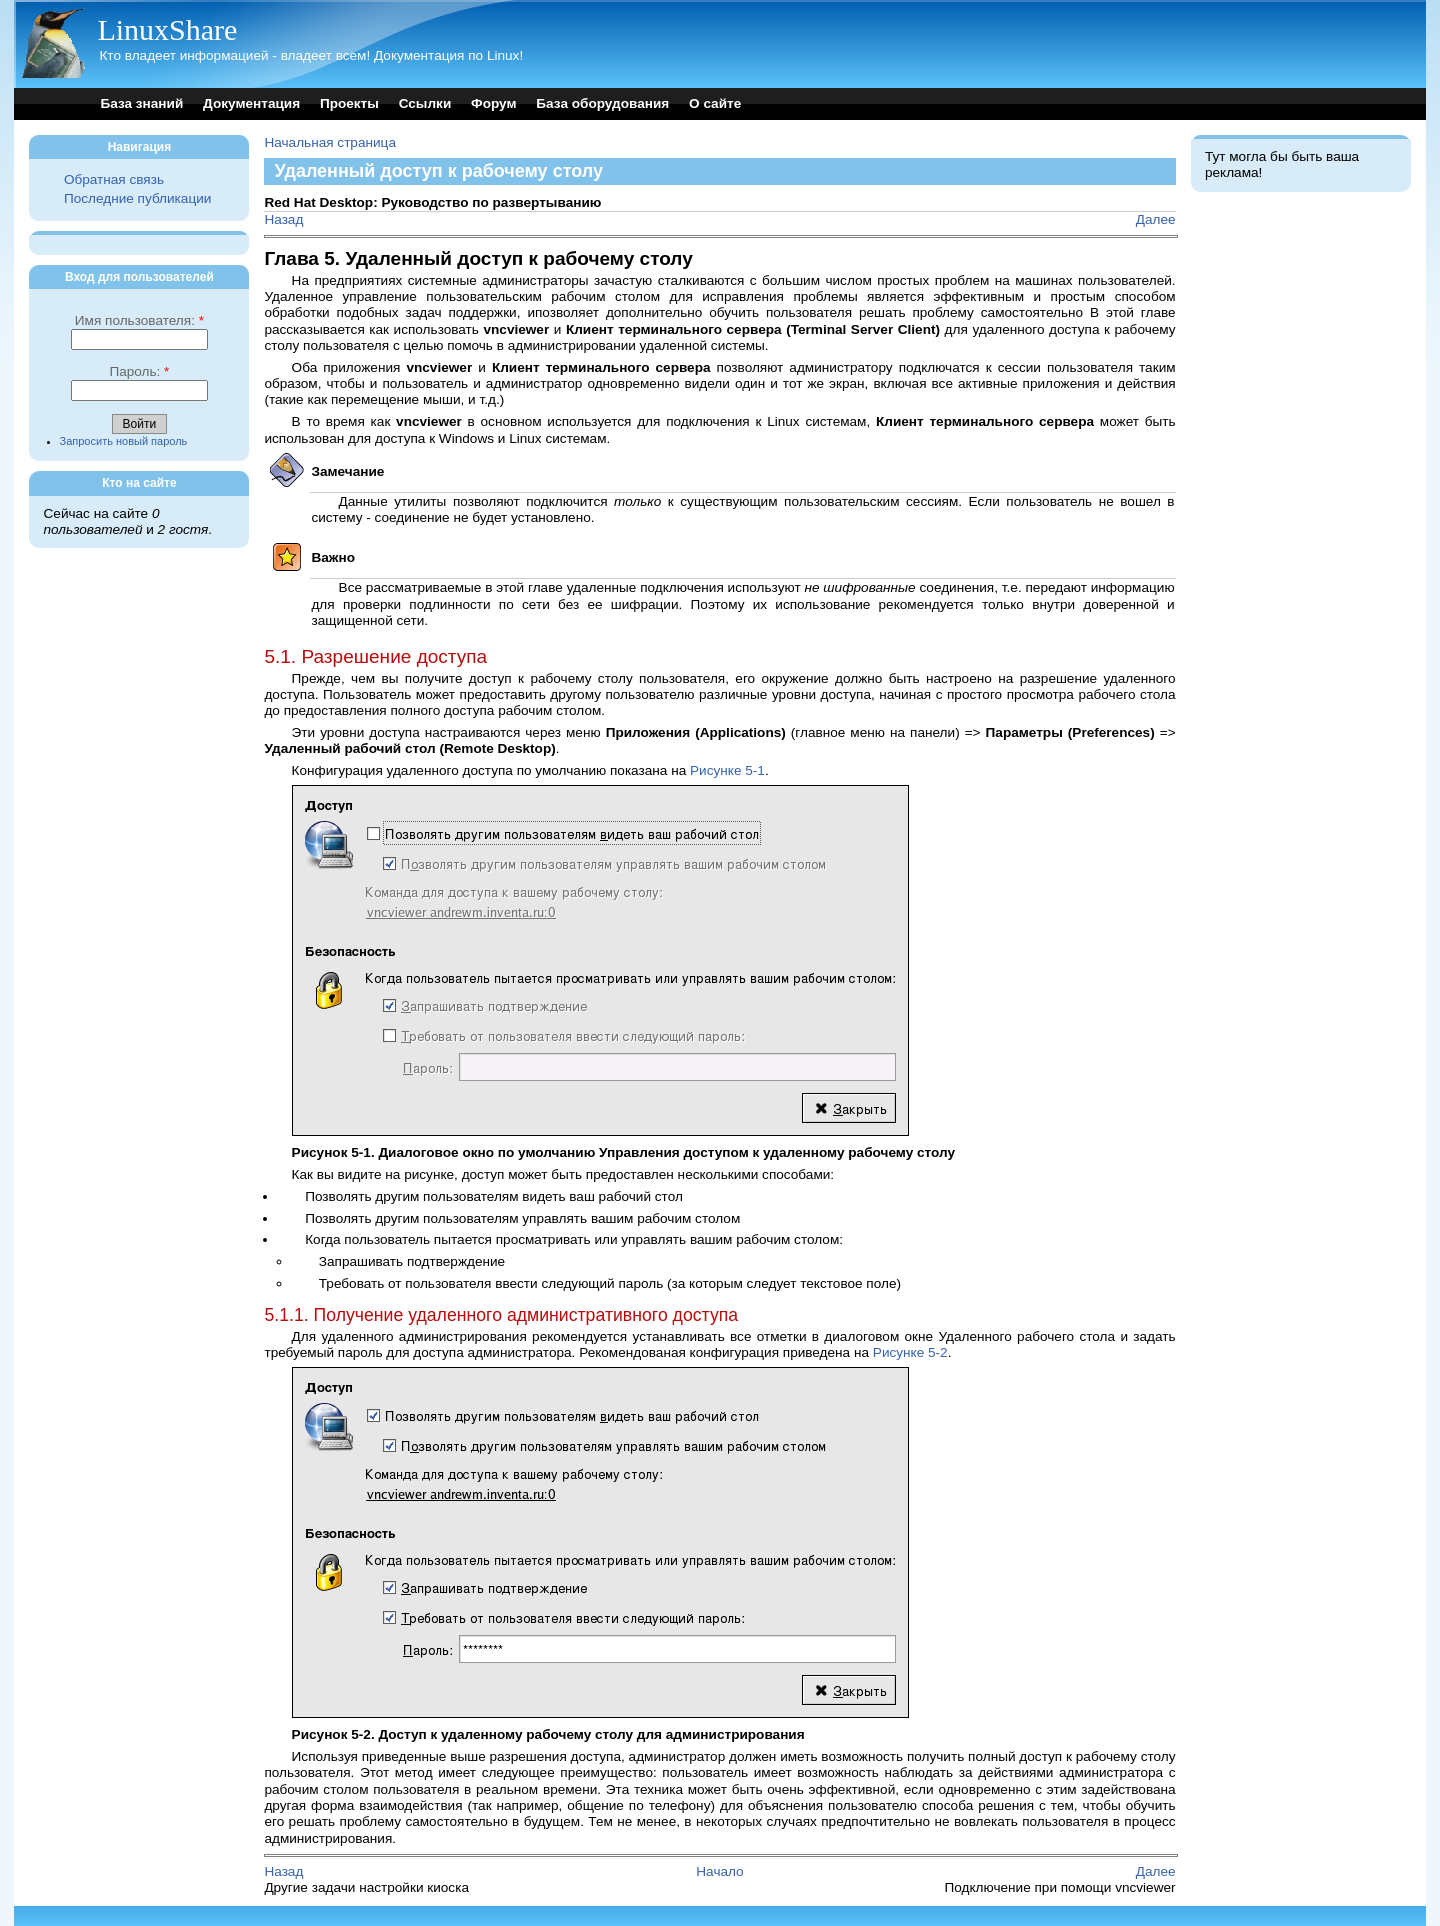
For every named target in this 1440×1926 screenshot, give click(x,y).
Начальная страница (330, 142)
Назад (283, 219)
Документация (251, 103)
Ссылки (425, 103)
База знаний (141, 103)
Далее (1156, 219)
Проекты (349, 103)
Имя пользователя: (139, 320)
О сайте (715, 103)
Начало (719, 1871)
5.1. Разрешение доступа (375, 656)
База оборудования (602, 103)
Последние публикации (137, 198)
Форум (493, 103)
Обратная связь (114, 179)
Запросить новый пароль (124, 441)
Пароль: (139, 371)
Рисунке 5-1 (727, 770)
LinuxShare (167, 29)
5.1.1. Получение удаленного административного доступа (501, 1315)
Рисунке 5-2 (910, 1352)
